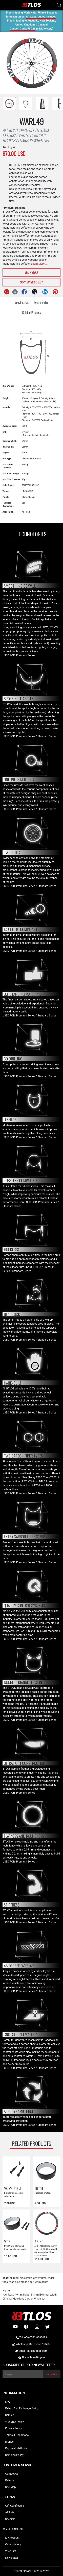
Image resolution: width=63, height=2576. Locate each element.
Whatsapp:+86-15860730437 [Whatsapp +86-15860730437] (31, 2344)
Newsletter (11, 2557)
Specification (22, 302)
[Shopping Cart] (59, 5)
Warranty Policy (14, 2421)
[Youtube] (15, 2326)
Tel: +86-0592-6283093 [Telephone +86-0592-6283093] (31, 2337)
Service (9, 2415)
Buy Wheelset (31, 282)
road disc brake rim (20, 2282)
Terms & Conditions (17, 2435)
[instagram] (37, 2326)
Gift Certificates (14, 2505)
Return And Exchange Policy (22, 2408)
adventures (40, 2278)
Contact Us (11, 2473)
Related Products (31, 312)
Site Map (10, 2487)
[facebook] (26, 2326)
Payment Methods (16, 2448)
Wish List (10, 2551)
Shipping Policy (14, 2455)
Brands (9, 2441)
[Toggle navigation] (4, 4)
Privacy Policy (13, 2428)
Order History (13, 2544)
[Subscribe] (51, 2374)
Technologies (41, 302)
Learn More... (39, 263)
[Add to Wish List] (6, 291)
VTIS (7, 2241)
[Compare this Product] (15, 291)
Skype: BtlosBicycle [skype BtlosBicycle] (31, 2357)
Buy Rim (31, 273)
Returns (9, 2480)
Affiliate (9, 2512)
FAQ (7, 2401)
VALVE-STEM (12, 2188)
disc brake (26, 2278)
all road (14, 2278)
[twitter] (47, 2326)
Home (6, 2290)
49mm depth (40, 2282)
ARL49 (38, 2241)
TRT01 (38, 2188)
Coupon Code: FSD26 (22, 29)
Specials (10, 2519)
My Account (12, 2537)
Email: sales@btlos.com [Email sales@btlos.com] (31, 2350)
